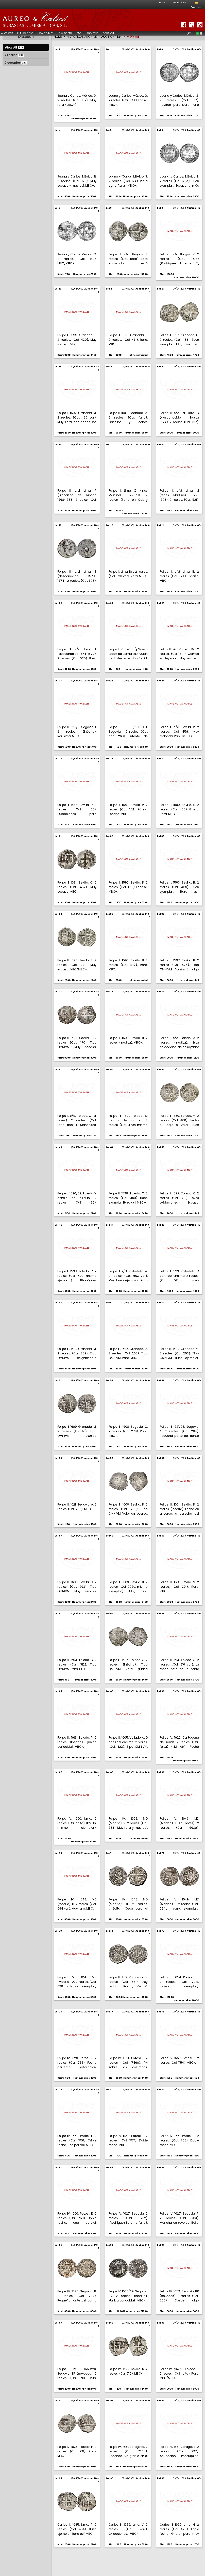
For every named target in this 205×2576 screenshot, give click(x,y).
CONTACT (108, 33)
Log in (162, 2)
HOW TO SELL (64, 33)
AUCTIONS (7, 33)
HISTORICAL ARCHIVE (82, 37)
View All (14, 47)
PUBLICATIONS (25, 33)
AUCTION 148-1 (112, 37)
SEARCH (26, 37)
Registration (179, 2)
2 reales (14, 55)
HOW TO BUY (45, 33)
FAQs (79, 33)
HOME (58, 37)
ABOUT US (92, 33)
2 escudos (16, 62)
